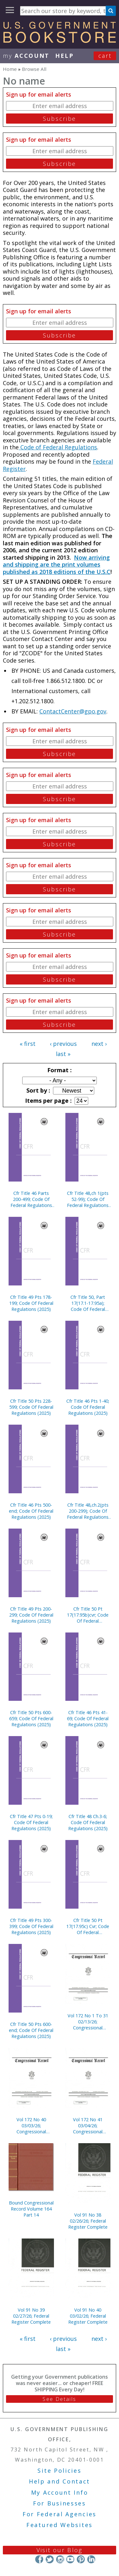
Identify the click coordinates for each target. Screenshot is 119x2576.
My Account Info (59, 2492)
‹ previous (63, 1043)
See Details (59, 2398)
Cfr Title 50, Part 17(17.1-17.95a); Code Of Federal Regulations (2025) (88, 1303)
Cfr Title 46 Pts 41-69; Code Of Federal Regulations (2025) (88, 1718)
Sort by (37, 1090)
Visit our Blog (59, 2550)
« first (28, 1043)
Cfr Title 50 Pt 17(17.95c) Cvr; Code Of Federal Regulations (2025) (87, 1926)
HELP (64, 55)
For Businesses (59, 2503)
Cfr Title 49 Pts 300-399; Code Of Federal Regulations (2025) (31, 1926)
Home (10, 69)
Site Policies (59, 2470)
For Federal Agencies (59, 2514)
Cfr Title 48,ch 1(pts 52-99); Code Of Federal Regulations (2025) (88, 1199)
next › (99, 1043)
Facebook (39, 2559)
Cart (105, 55)
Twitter (50, 2559)
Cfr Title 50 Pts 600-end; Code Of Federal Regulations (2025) (31, 2030)
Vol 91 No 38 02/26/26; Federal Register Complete (88, 2221)
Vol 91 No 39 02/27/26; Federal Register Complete (31, 2316)
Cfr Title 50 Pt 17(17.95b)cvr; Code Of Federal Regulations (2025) (88, 1615)
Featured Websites (59, 2525)
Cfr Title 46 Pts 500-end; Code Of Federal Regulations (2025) (31, 1511)
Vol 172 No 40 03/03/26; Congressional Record (31, 2125)
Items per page (47, 1100)
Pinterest (81, 2559)
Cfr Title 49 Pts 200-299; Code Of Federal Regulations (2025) (31, 1615)
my (26, 55)
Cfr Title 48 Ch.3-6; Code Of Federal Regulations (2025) (88, 1822)
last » (63, 1054)
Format (58, 1070)
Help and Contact (59, 2481)
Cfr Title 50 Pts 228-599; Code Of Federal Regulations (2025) (31, 1407)
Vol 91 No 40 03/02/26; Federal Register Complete (88, 2316)
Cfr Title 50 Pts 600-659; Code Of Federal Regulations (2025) (31, 1718)
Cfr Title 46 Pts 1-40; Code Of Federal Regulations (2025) (87, 1407)
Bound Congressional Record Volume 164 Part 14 (31, 2209)
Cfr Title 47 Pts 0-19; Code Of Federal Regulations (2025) (31, 1822)
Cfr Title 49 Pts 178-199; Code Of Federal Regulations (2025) (31, 1303)
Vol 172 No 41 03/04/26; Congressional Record (87, 2125)
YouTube (70, 2559)
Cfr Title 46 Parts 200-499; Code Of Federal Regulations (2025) (31, 1199)
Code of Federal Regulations (58, 447)
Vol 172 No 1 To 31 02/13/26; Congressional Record (88, 2022)
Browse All (34, 69)
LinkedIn (91, 2559)
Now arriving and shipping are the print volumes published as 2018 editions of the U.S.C (56, 565)
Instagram (60, 2559)
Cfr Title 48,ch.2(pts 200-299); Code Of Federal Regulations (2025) (88, 1511)
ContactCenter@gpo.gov (72, 711)
